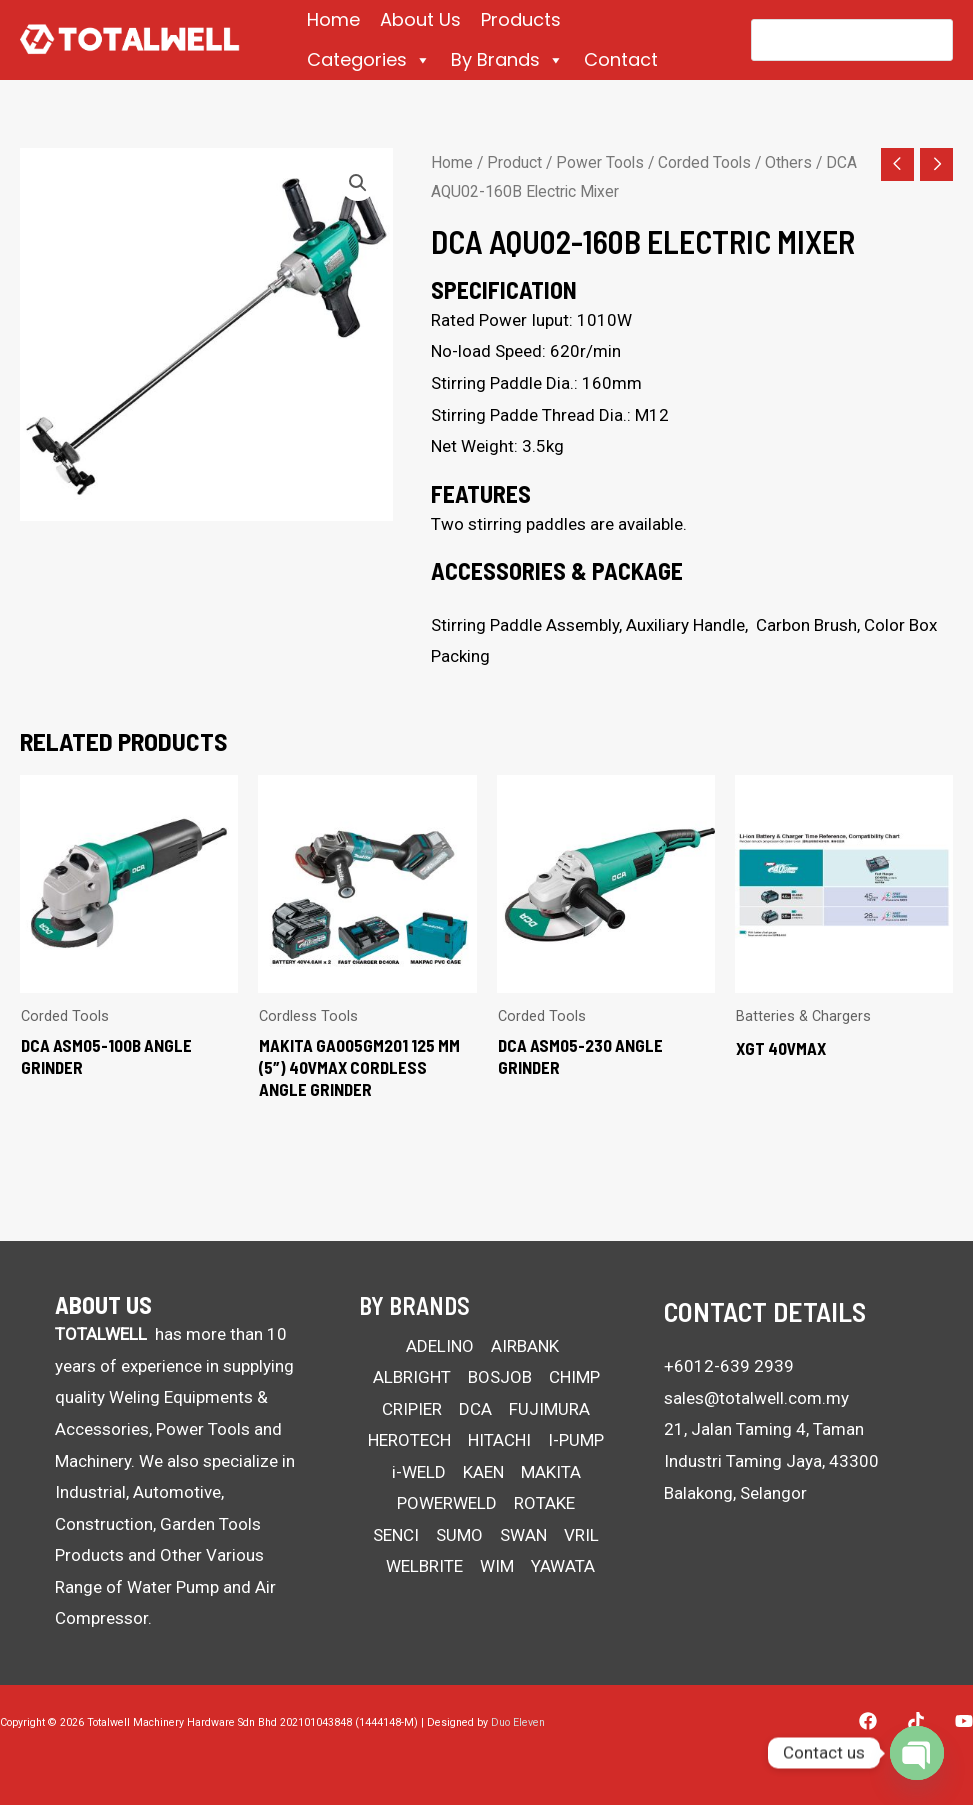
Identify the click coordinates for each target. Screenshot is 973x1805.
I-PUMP (576, 1440)
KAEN (483, 1472)
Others (788, 162)
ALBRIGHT (412, 1377)
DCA (475, 1409)
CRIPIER (412, 1409)
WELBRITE (424, 1566)
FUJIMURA (549, 1409)
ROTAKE (544, 1503)
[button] (358, 183)
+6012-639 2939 (729, 1366)
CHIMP (574, 1377)
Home (333, 19)
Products (521, 19)
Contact (621, 59)
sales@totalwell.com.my (756, 1398)
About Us (420, 19)
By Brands (507, 60)
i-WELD (419, 1472)
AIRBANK (525, 1346)
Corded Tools (704, 162)
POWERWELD (447, 1503)
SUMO (459, 1535)
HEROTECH (409, 1440)
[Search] (924, 40)
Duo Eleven (518, 1722)
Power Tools (600, 162)
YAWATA (563, 1566)
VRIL (581, 1535)
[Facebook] (868, 1721)
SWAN (523, 1535)
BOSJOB (500, 1377)
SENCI (396, 1535)
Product (514, 162)
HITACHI (499, 1440)
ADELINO (440, 1346)
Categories (369, 60)
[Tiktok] (916, 1721)
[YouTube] (964, 1721)
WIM (497, 1566)
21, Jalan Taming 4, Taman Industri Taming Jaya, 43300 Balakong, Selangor (771, 1460)
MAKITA (551, 1472)
